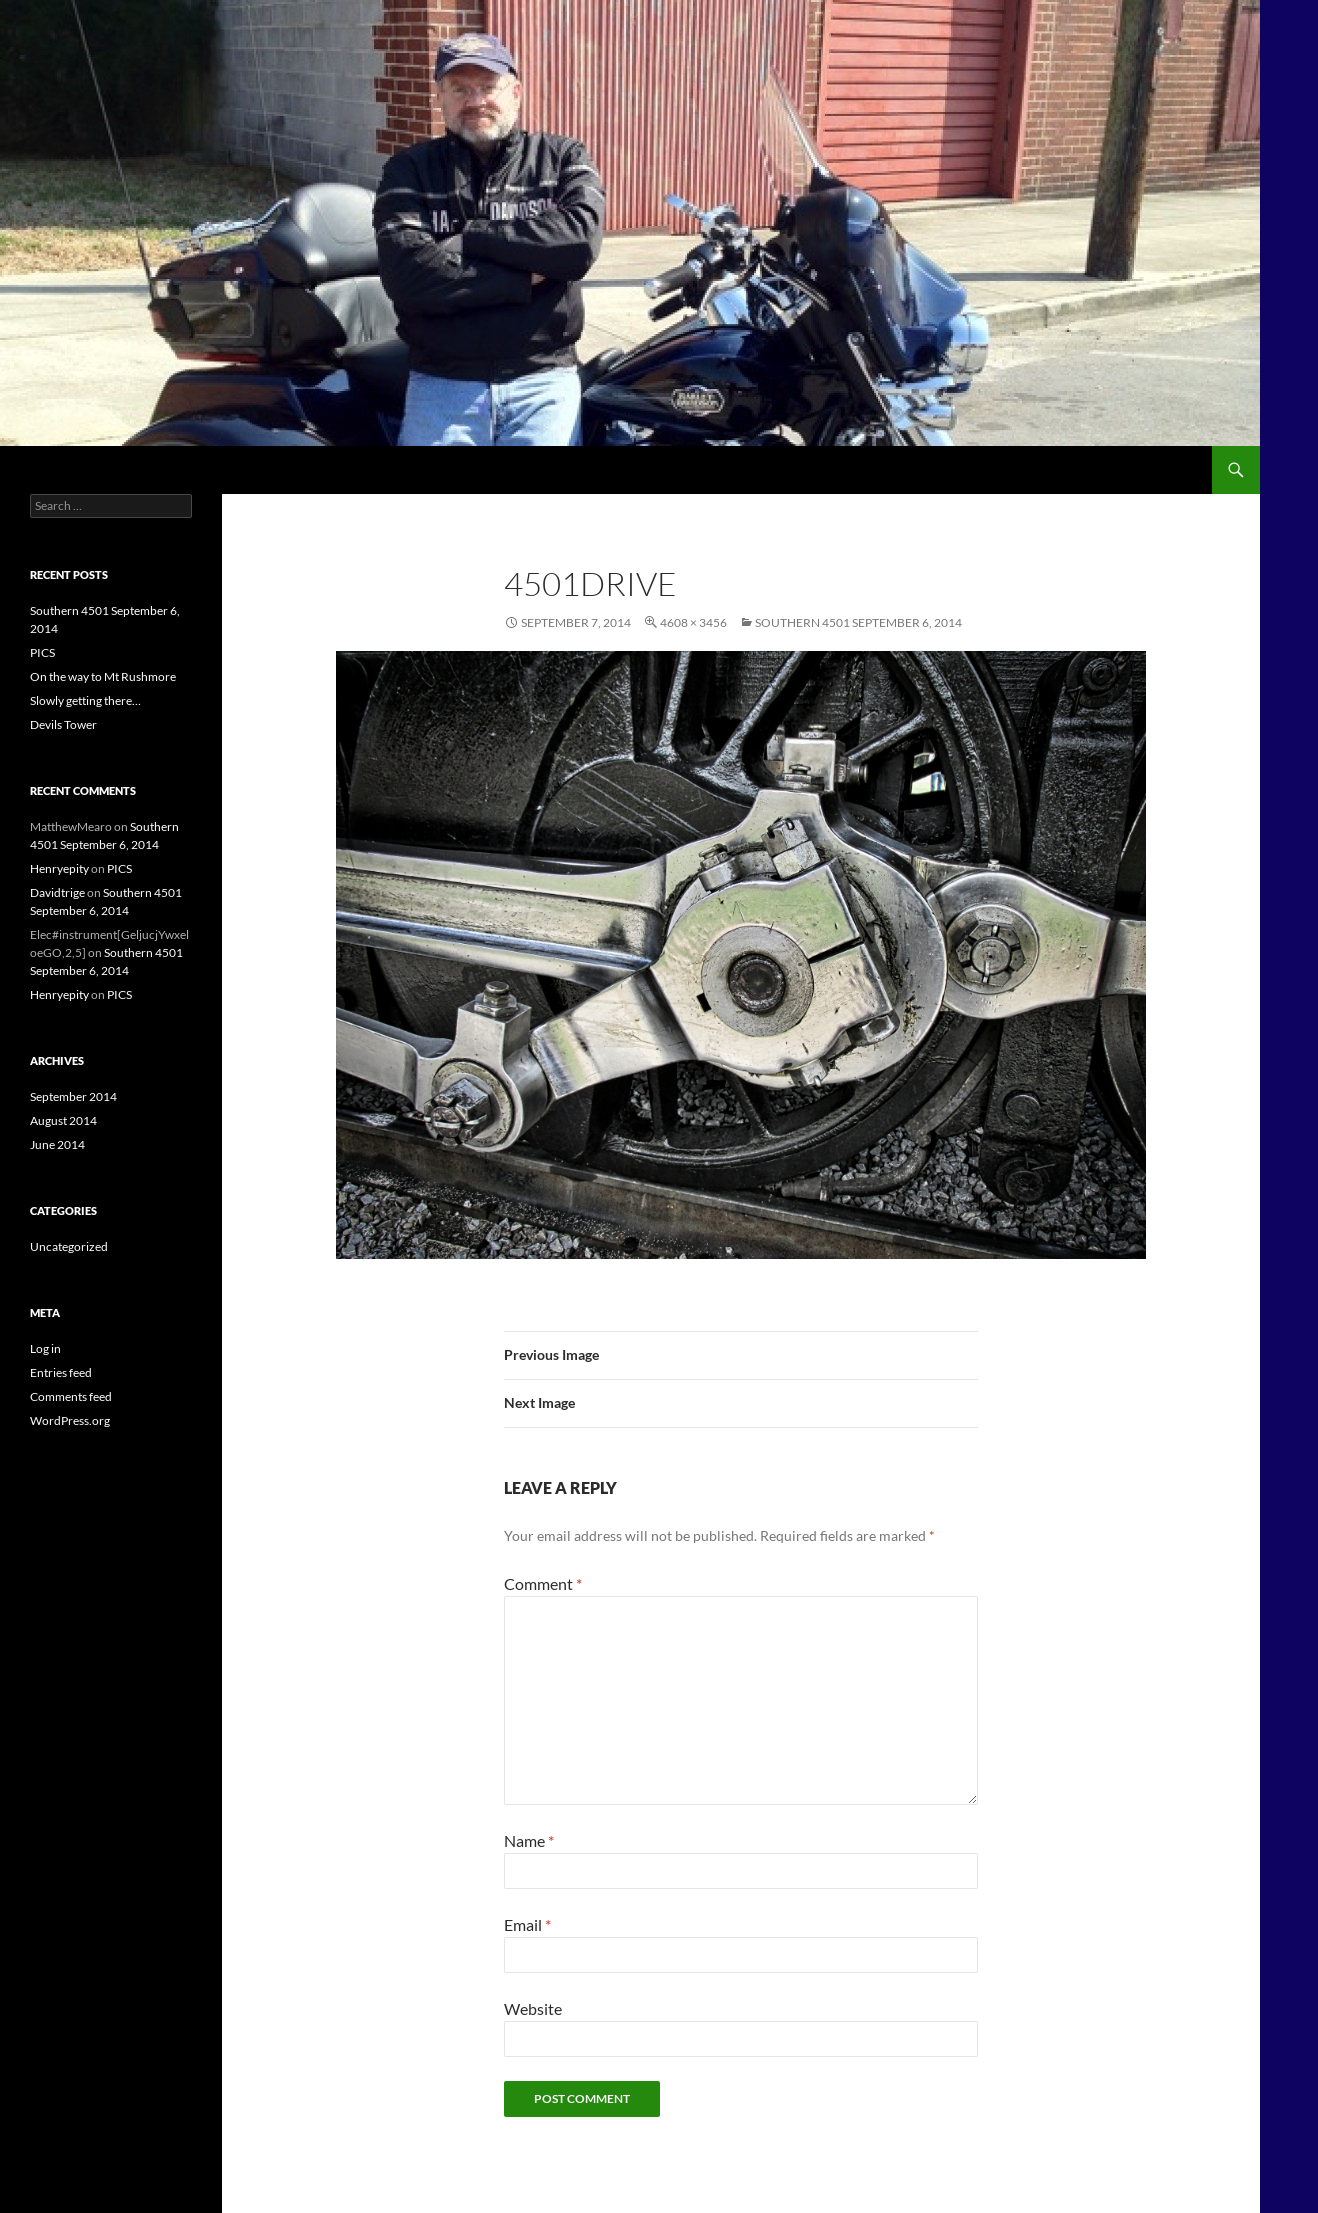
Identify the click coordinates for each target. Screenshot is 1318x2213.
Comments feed (71, 1396)
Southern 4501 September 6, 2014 (858, 622)
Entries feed (61, 1372)
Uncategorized (69, 1246)
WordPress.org (70, 1420)
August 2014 (63, 1120)
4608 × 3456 (693, 622)
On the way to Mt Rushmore (103, 676)
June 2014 (57, 1144)
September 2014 (73, 1096)
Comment (543, 1583)
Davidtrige (57, 892)
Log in (45, 1348)
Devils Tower (63, 724)
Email (527, 1924)
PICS (42, 652)
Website (533, 2008)
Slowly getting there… (85, 700)
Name (529, 1840)
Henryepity (59, 868)
